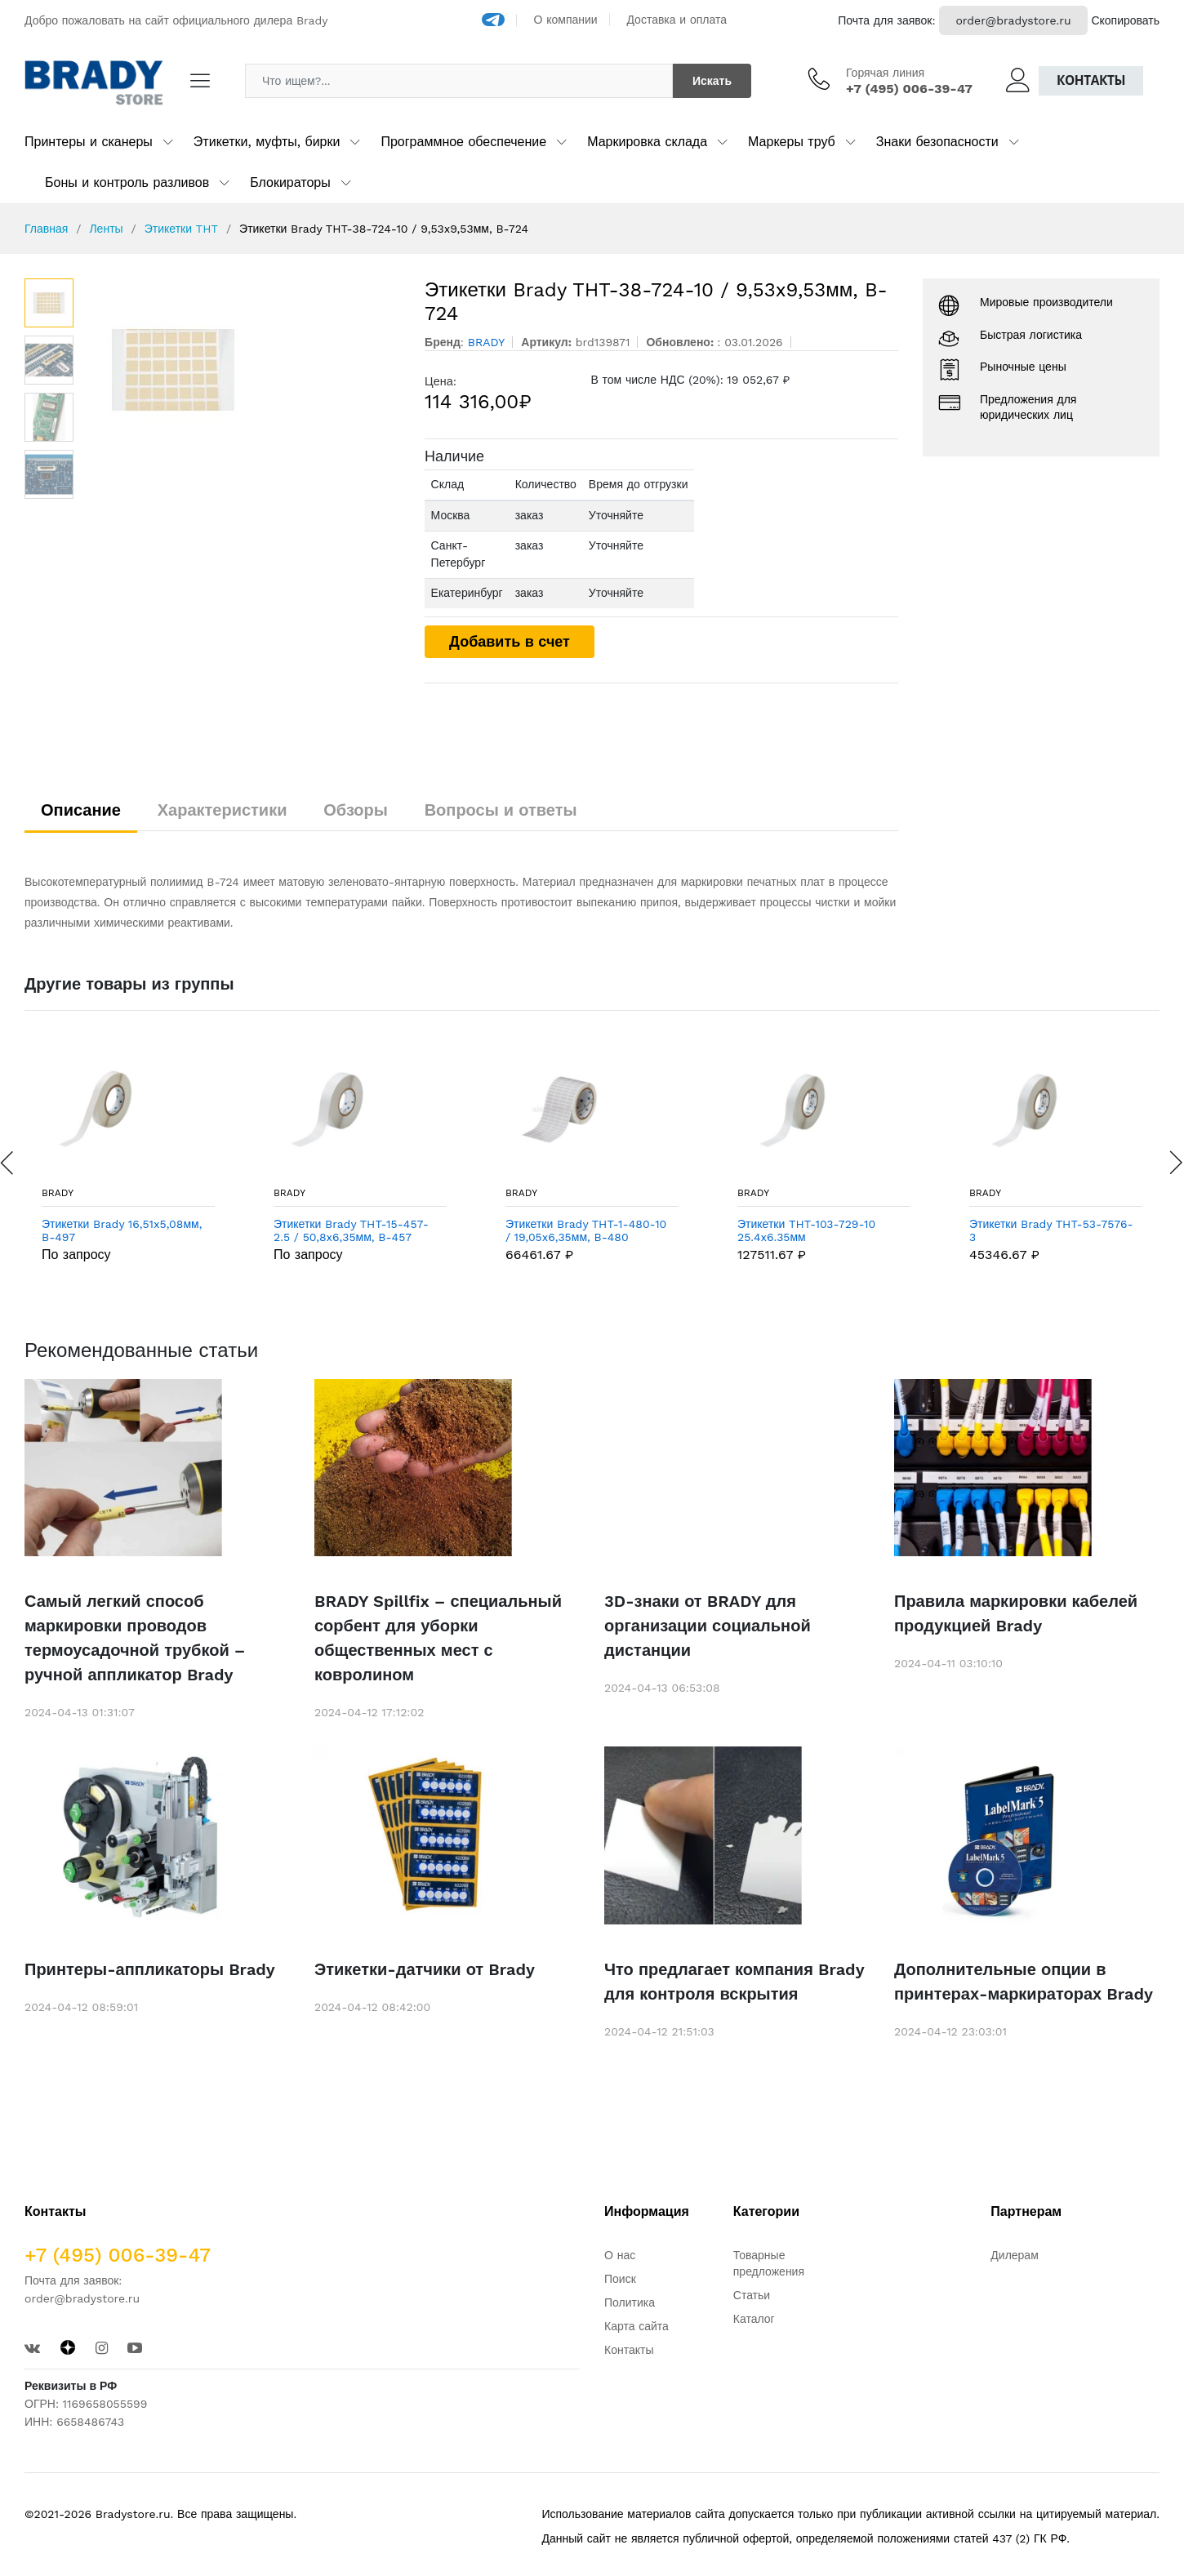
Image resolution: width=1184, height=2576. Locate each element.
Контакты (1091, 80)
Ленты (105, 228)
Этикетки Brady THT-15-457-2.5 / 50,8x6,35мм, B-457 (351, 1230)
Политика (629, 2302)
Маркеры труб (791, 141)
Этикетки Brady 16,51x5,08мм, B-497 (122, 1230)
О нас (619, 2255)
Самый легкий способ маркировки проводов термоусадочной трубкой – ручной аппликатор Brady (134, 1637)
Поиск (620, 2278)
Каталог (754, 2318)
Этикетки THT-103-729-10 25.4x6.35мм (806, 1230)
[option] (241, 370)
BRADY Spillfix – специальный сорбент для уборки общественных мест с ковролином (438, 1637)
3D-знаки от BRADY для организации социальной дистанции (707, 1625)
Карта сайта (636, 2326)
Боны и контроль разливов (127, 182)
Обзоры (355, 810)
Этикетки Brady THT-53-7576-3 (1051, 1230)
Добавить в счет (509, 641)
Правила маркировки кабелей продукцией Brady (1015, 1613)
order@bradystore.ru (1012, 20)
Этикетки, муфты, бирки (267, 141)
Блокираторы (290, 182)
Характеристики (222, 810)
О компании (566, 19)
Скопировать (1125, 20)
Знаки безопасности (937, 141)
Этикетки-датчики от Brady (424, 1969)
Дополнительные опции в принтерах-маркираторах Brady (1023, 1982)
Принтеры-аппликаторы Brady (149, 1969)
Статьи (751, 2295)
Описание (81, 810)
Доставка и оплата (676, 19)
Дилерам (1014, 2255)
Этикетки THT (181, 228)
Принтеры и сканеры (88, 141)
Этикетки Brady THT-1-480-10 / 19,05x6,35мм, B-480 (585, 1230)
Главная (46, 228)
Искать (712, 80)
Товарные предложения (768, 2263)
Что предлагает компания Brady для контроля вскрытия (734, 1982)
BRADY (57, 1193)
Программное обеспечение (463, 141)
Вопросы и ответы (501, 810)
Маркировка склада (647, 141)
